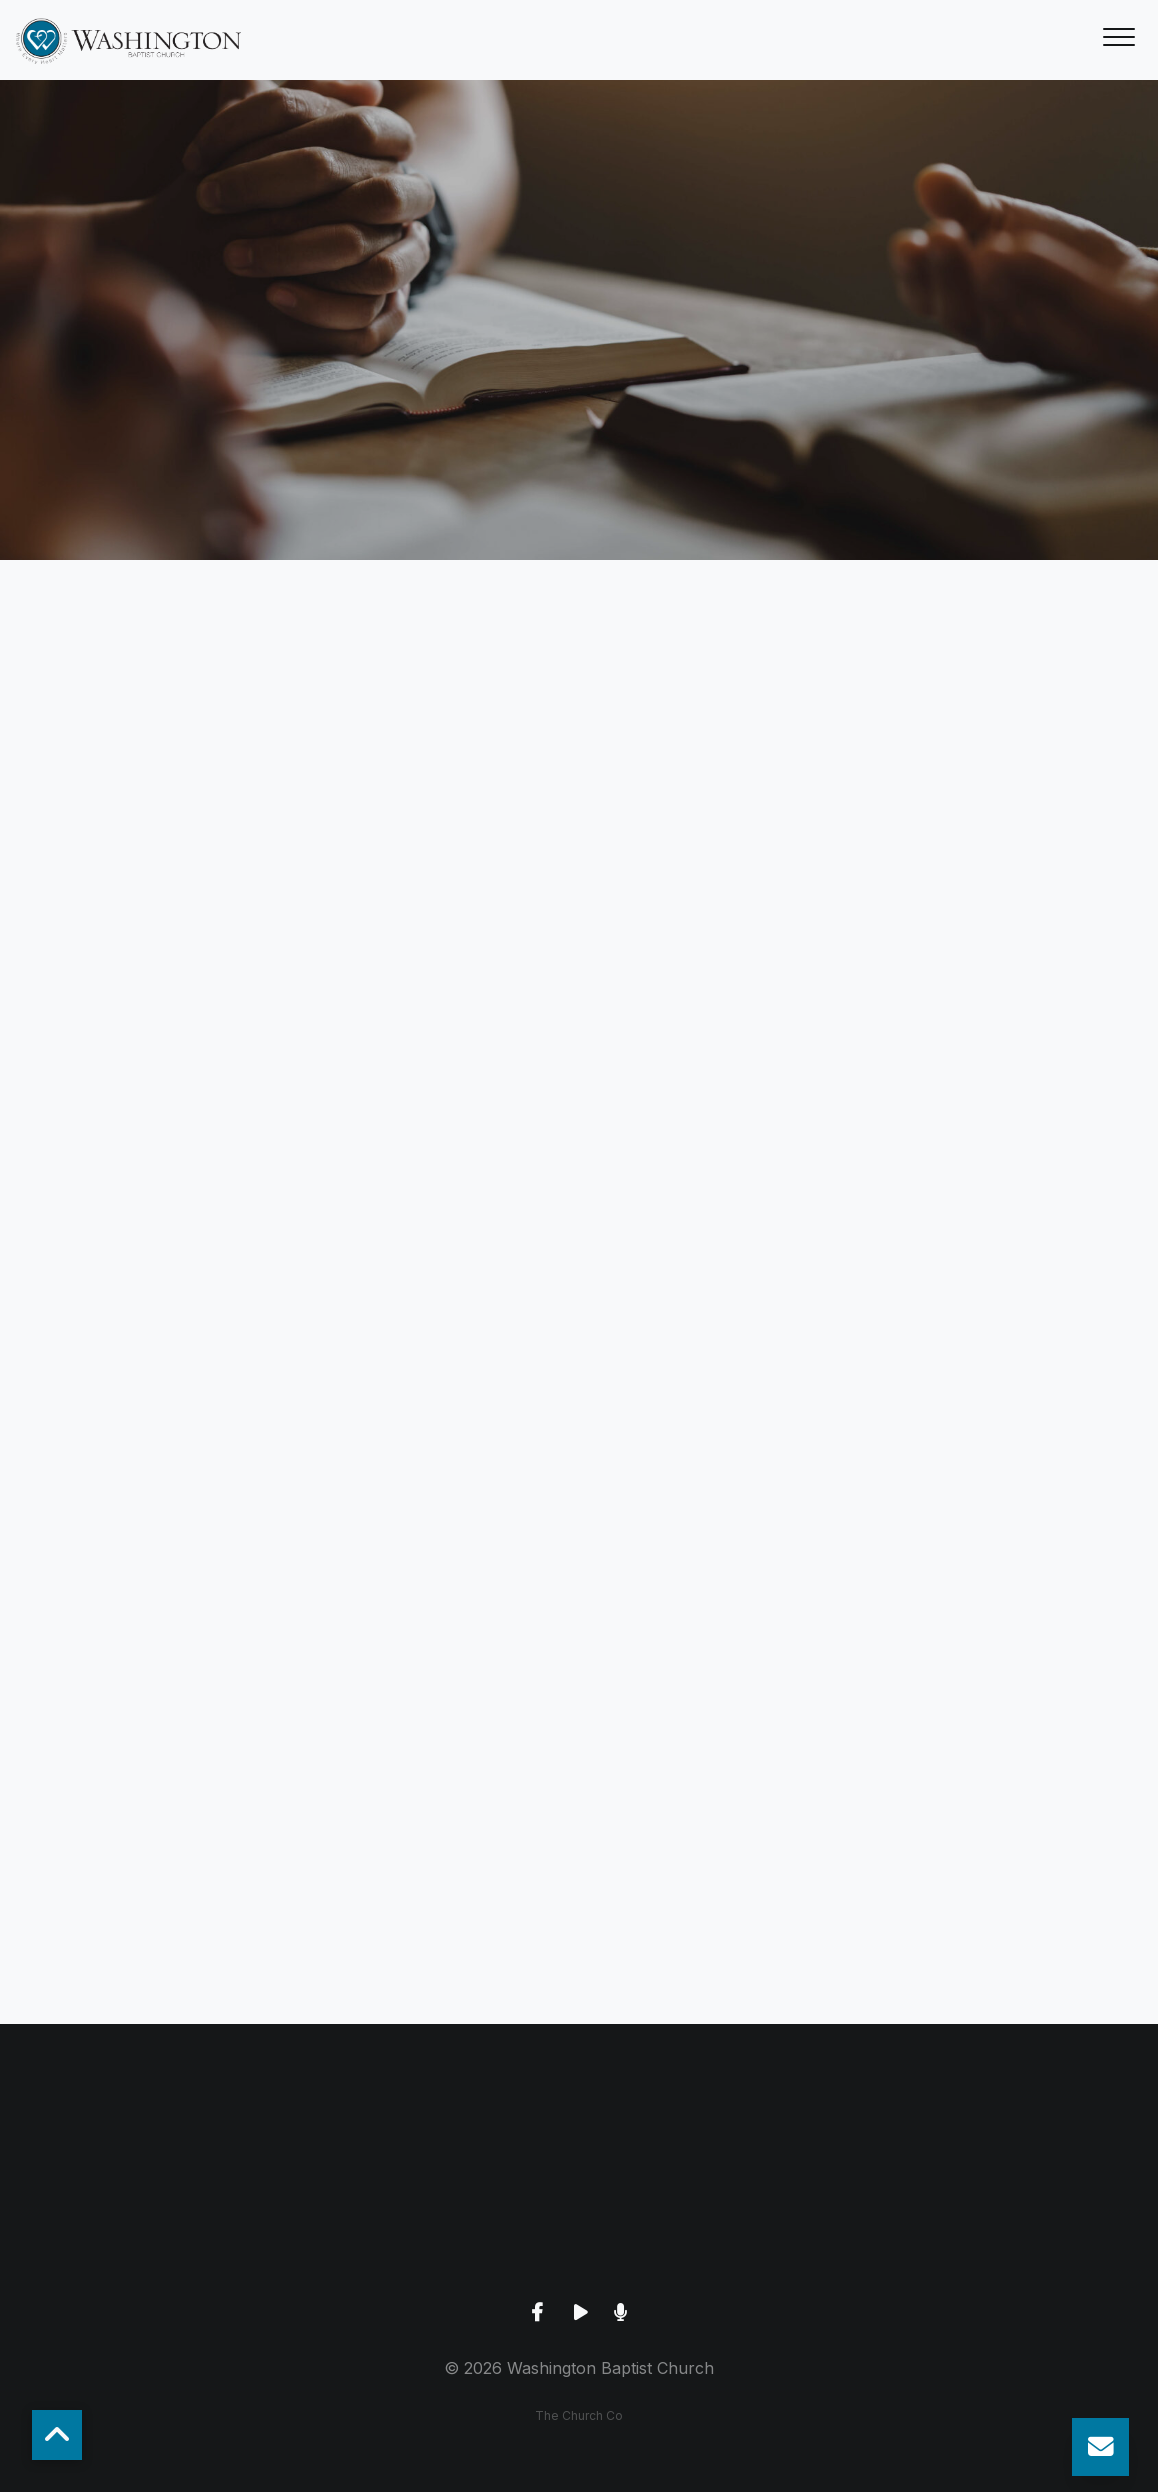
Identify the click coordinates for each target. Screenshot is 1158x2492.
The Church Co (579, 2415)
